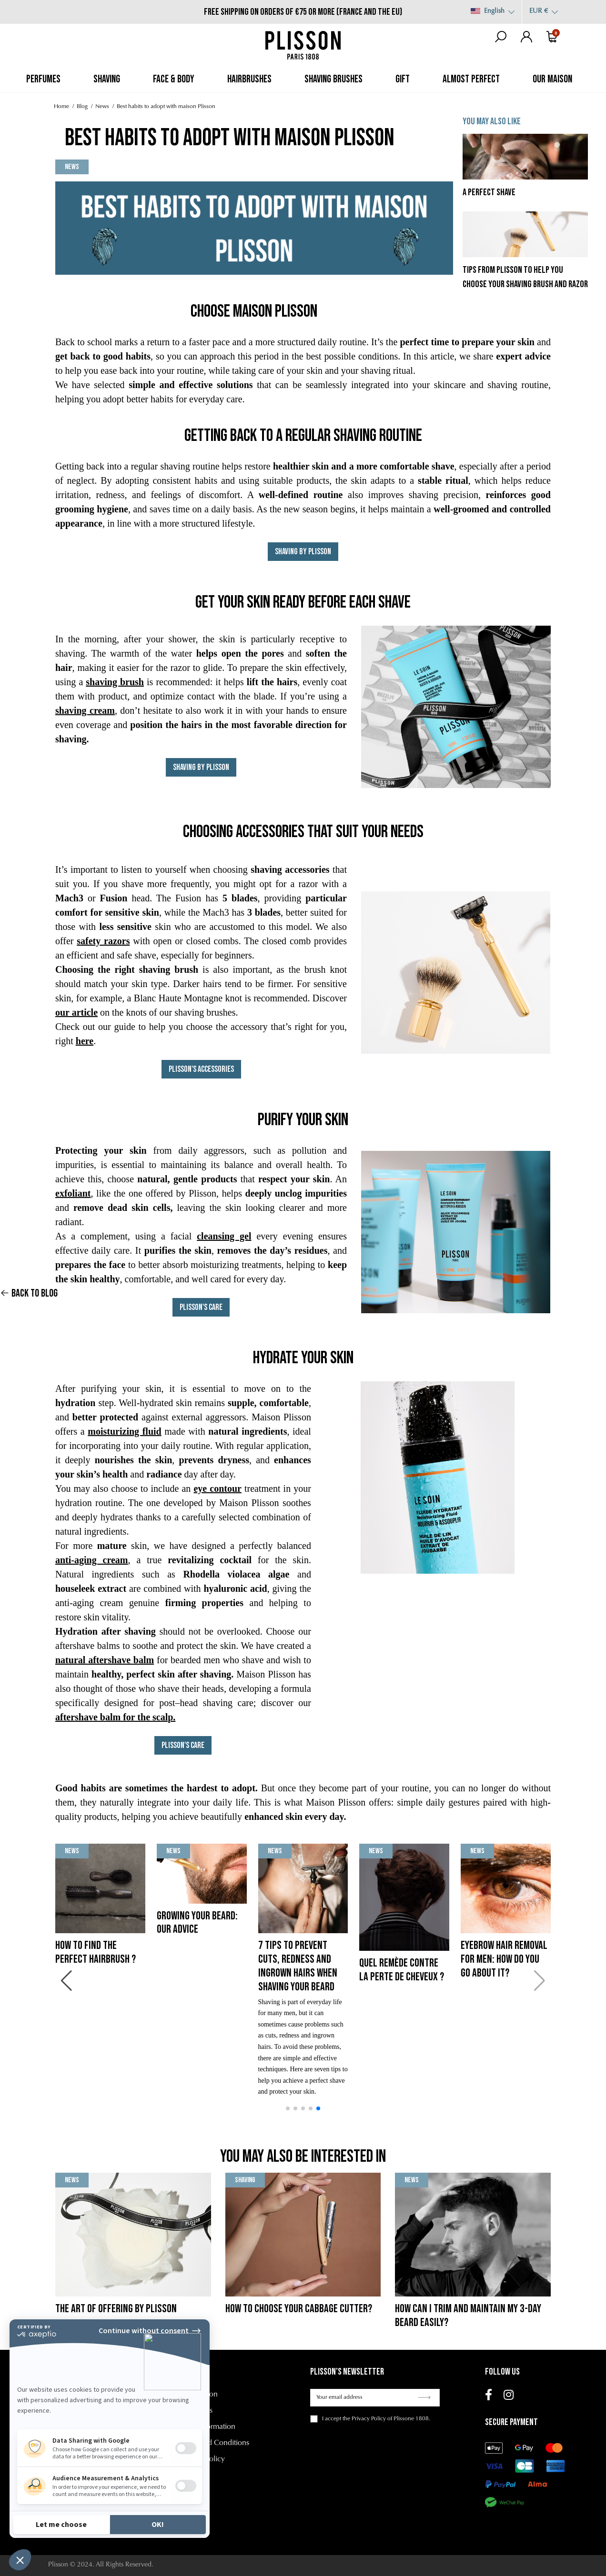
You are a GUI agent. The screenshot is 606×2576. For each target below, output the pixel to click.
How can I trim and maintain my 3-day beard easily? (468, 2315)
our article (76, 1012)
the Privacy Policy (364, 2419)
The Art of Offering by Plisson (116, 2309)
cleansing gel (224, 1236)
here (84, 1041)
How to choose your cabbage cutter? (298, 2309)
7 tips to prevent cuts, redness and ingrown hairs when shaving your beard (297, 1965)
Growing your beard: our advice (197, 1923)
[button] (288, 2108)
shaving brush (115, 682)
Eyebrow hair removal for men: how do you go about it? (504, 1959)
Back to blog (29, 1293)
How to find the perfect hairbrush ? (95, 1952)
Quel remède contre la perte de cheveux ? (401, 1970)
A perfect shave (489, 192)
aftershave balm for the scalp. (115, 1717)
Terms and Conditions (214, 2443)
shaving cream (85, 710)
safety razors (103, 941)
